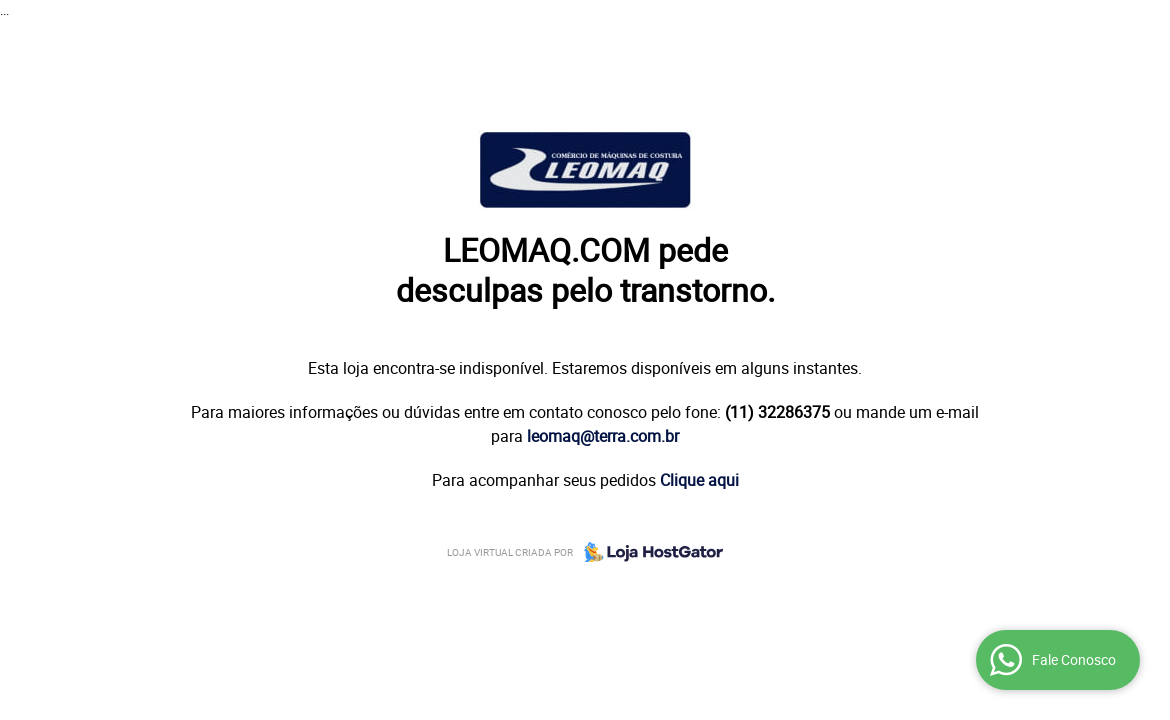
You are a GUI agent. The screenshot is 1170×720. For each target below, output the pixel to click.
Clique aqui (699, 480)
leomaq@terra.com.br (603, 436)
